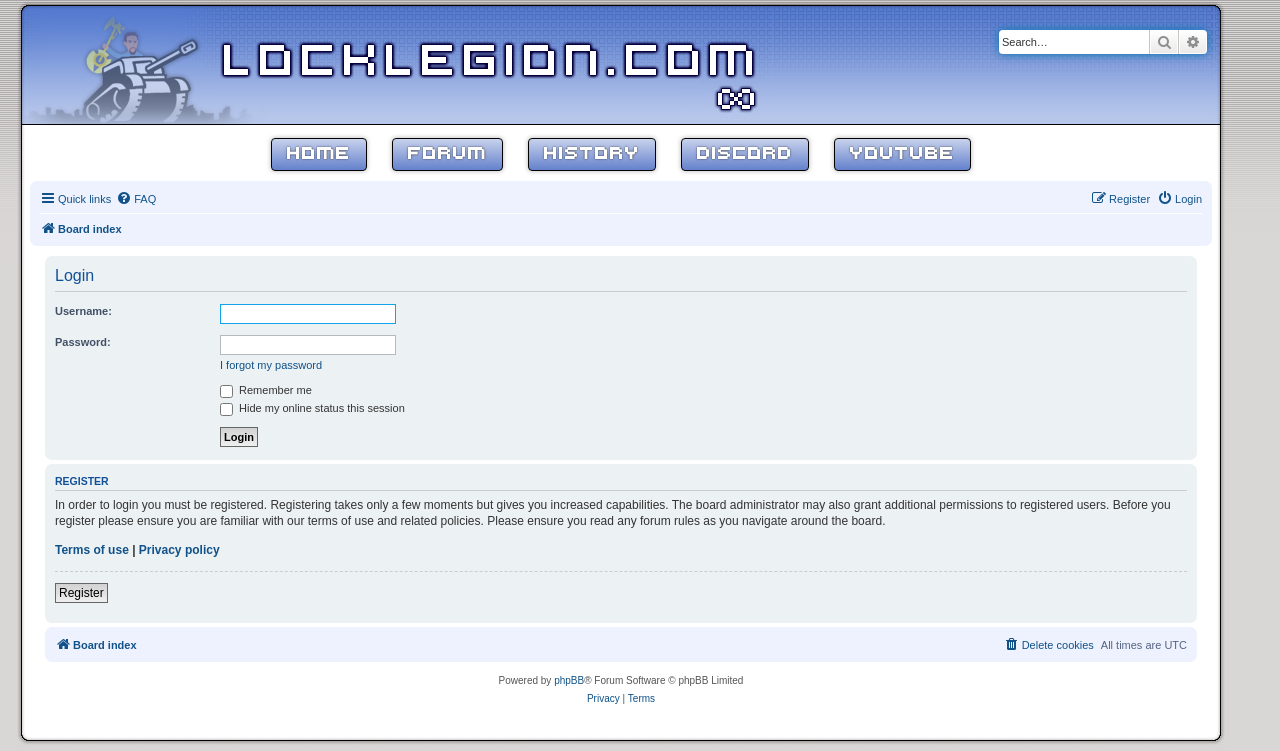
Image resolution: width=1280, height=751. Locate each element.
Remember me (266, 390)
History (592, 154)
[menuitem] (136, 199)
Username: (83, 311)
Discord (745, 154)
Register (81, 593)
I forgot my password (271, 365)
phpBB (569, 680)
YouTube (902, 154)
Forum (447, 154)
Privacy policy (179, 550)
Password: (83, 342)
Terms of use (92, 550)
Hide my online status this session (312, 408)
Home (319, 154)
